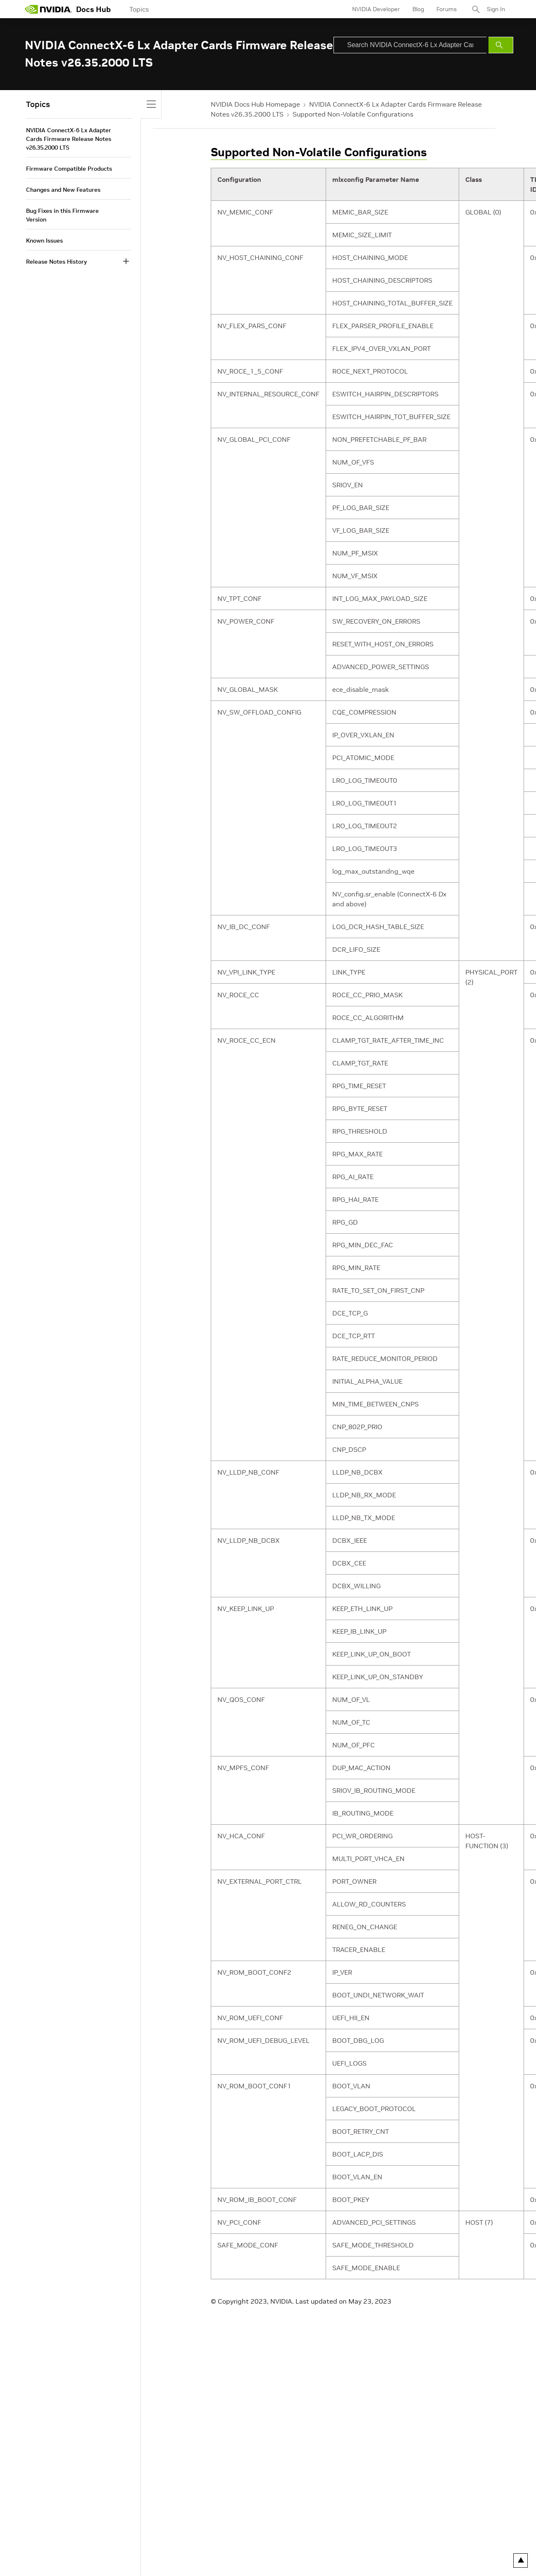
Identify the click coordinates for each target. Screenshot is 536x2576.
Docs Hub (93, 9)
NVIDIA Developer (376, 9)
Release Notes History (56, 261)
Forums (446, 9)
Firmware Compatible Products (69, 168)
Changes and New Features (63, 189)
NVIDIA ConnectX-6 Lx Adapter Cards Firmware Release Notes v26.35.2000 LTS (68, 138)
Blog (418, 9)
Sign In (496, 9)
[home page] (48, 9)
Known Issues (44, 240)
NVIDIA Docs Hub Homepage (255, 104)
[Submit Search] (500, 45)
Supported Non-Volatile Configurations (353, 114)
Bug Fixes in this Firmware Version (62, 215)
